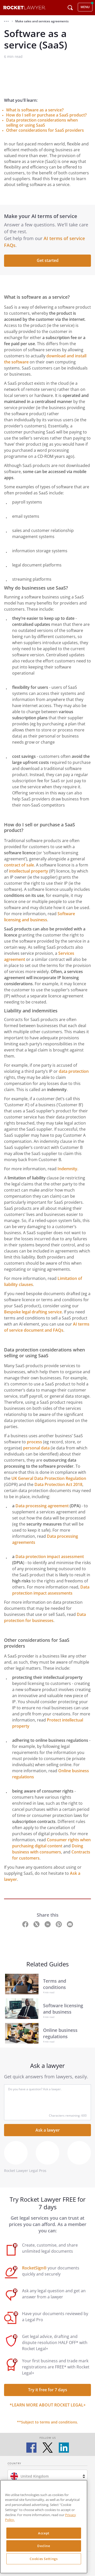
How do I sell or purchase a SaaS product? (46, 115)
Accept (43, 2533)
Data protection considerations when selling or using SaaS (42, 122)
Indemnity (67, 1169)
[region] (43, 2526)
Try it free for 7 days (47, 2390)
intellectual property (28, 871)
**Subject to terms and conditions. (47, 2422)
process (34, 1442)
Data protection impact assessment (49, 1556)
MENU (85, 7)
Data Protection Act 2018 (58, 1484)
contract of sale (19, 865)
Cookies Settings (44, 2558)
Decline (43, 2546)
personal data (36, 1448)
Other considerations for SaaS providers (45, 130)
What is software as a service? (35, 110)
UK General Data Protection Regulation (48, 1478)
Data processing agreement (42, 1506)
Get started (48, 260)
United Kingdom (35, 2476)
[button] (6, 21)
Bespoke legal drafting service (33, 1312)
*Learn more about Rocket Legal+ (48, 2405)
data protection (74, 1071)
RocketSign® (34, 2268)
